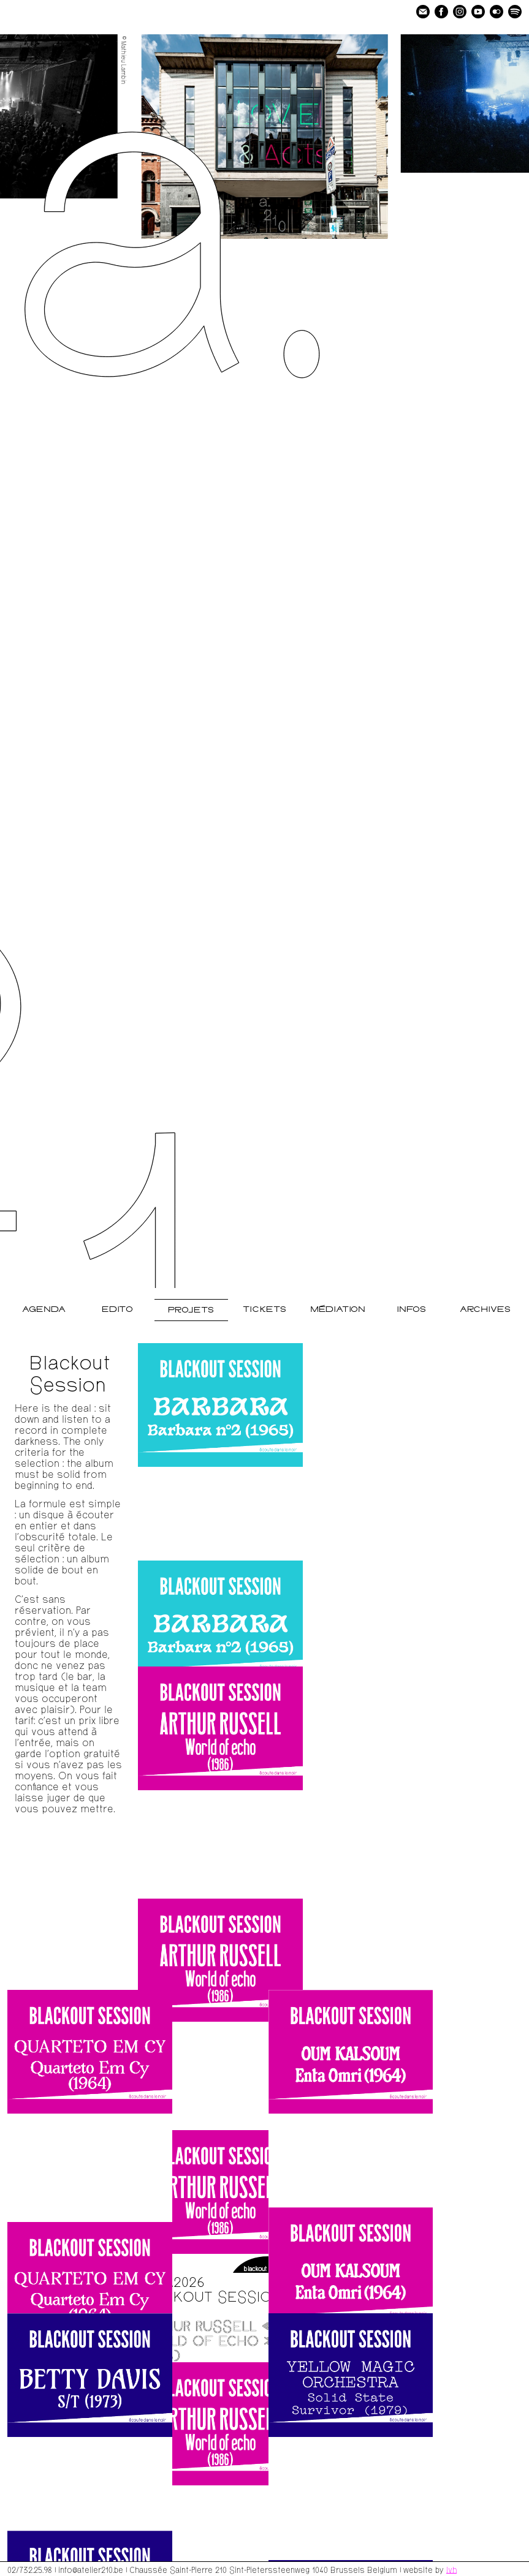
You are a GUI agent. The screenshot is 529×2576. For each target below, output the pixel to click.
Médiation (337, 1309)
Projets (191, 1310)
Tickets (264, 1309)
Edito (117, 1309)
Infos (411, 1309)
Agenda (44, 1309)
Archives (485, 1309)
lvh (451, 2569)
